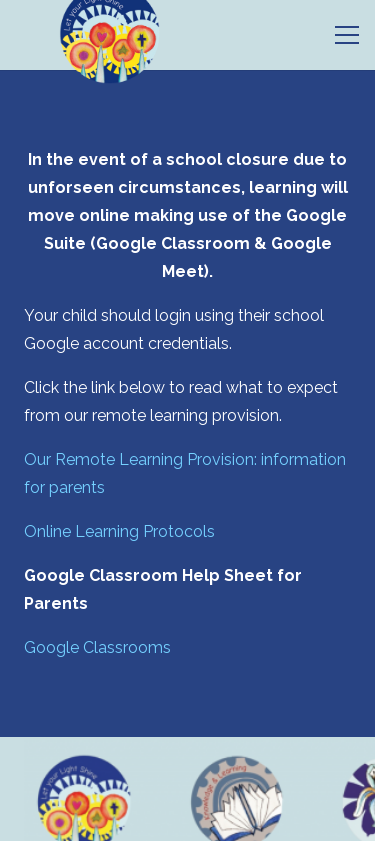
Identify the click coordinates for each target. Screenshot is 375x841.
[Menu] (347, 35)
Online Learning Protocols (119, 531)
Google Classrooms (97, 647)
